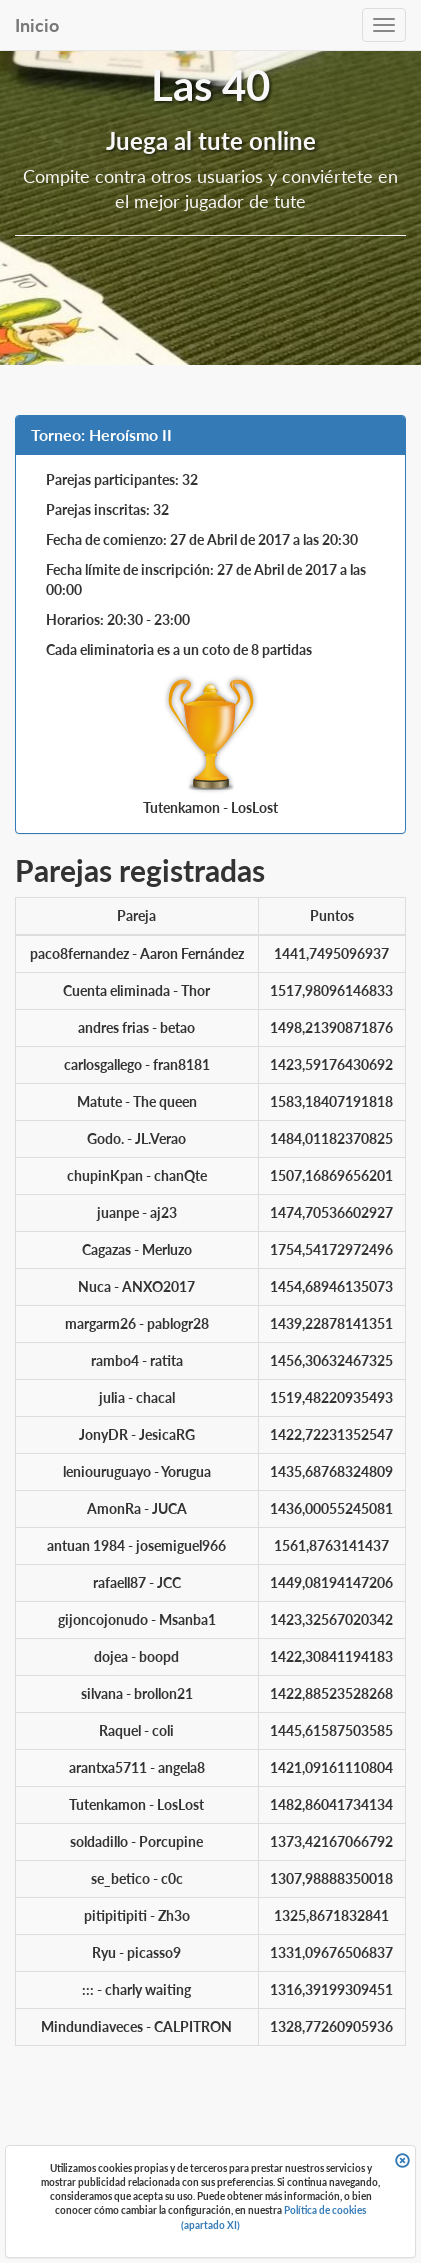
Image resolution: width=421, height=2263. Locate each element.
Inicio (37, 25)
